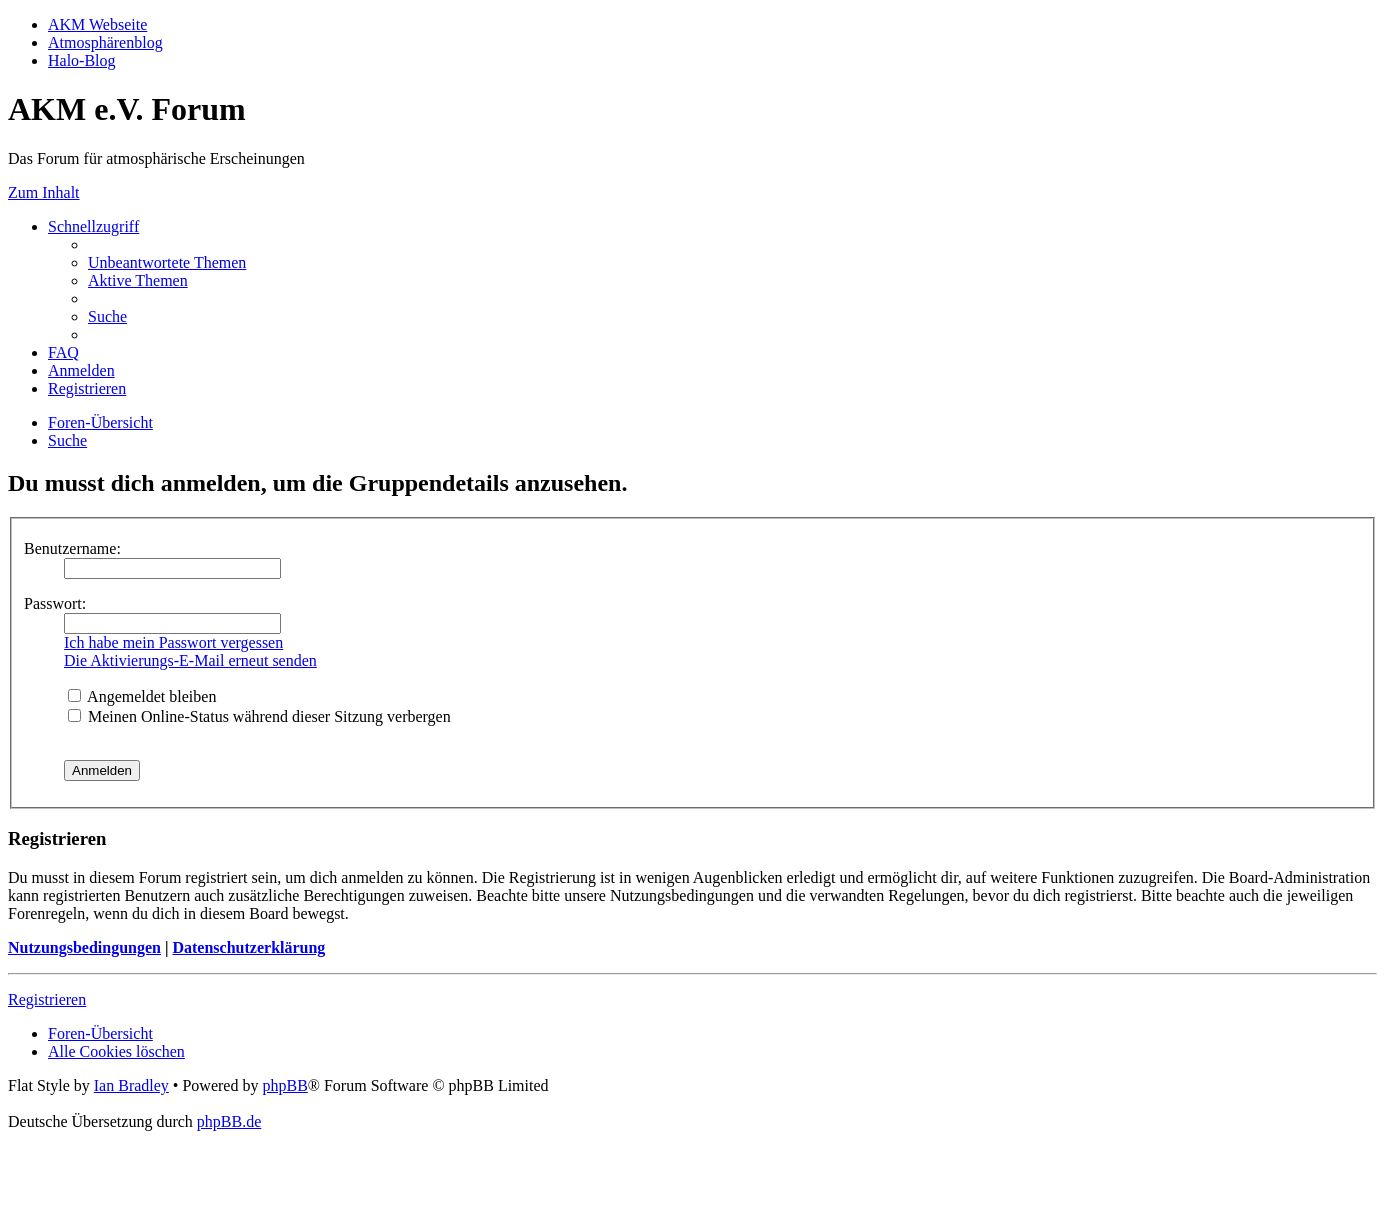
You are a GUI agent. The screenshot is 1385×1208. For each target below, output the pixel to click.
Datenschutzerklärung (248, 947)
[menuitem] (167, 262)
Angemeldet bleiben (142, 696)
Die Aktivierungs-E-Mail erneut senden (190, 660)
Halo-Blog (82, 60)
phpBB (284, 1085)
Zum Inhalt (44, 192)
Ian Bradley (131, 1085)
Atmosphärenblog (105, 42)
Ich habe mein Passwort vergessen (173, 642)
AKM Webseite (97, 24)
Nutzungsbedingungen (84, 947)
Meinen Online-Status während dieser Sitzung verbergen (259, 716)
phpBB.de (229, 1121)
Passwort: (55, 603)
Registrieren (47, 999)
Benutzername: (72, 548)
